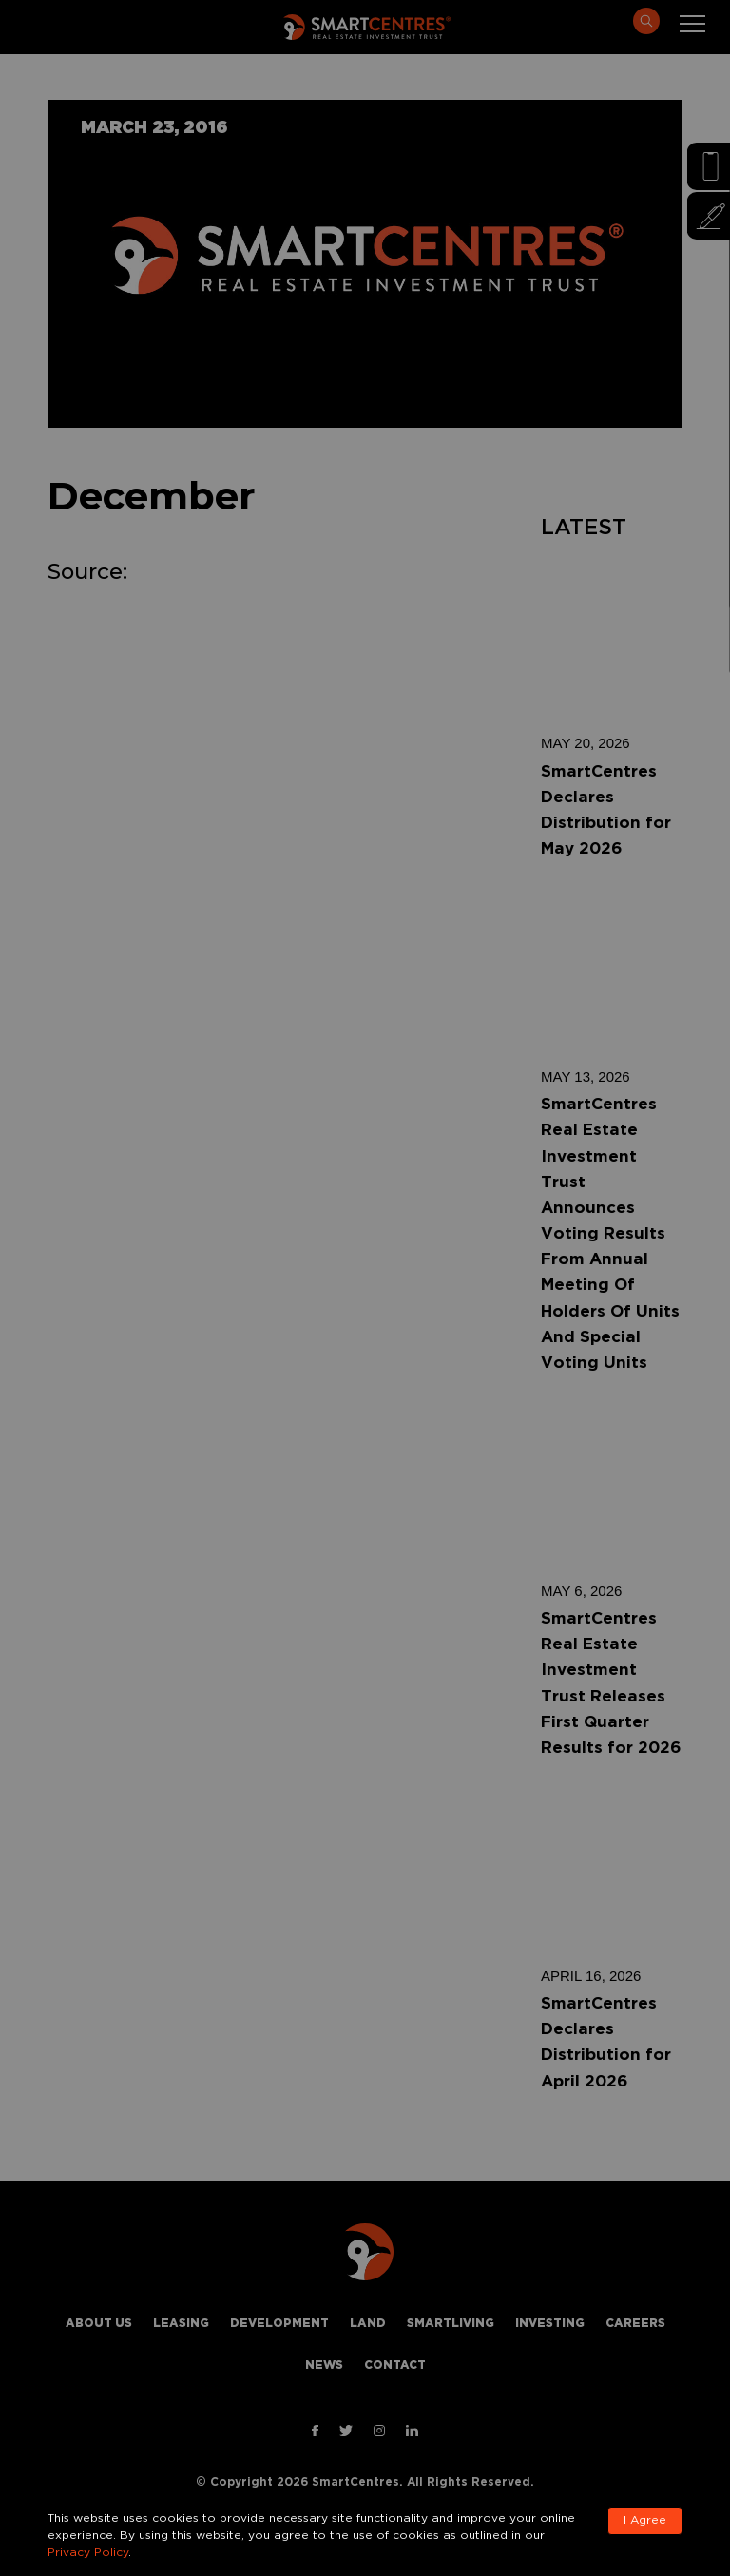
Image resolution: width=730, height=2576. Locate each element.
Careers (635, 2323)
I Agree (645, 2520)
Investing (550, 2323)
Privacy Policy (88, 2552)
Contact (395, 2365)
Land (368, 2323)
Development (279, 2323)
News (324, 2365)
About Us (99, 2323)
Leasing (181, 2323)
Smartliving (450, 2323)
